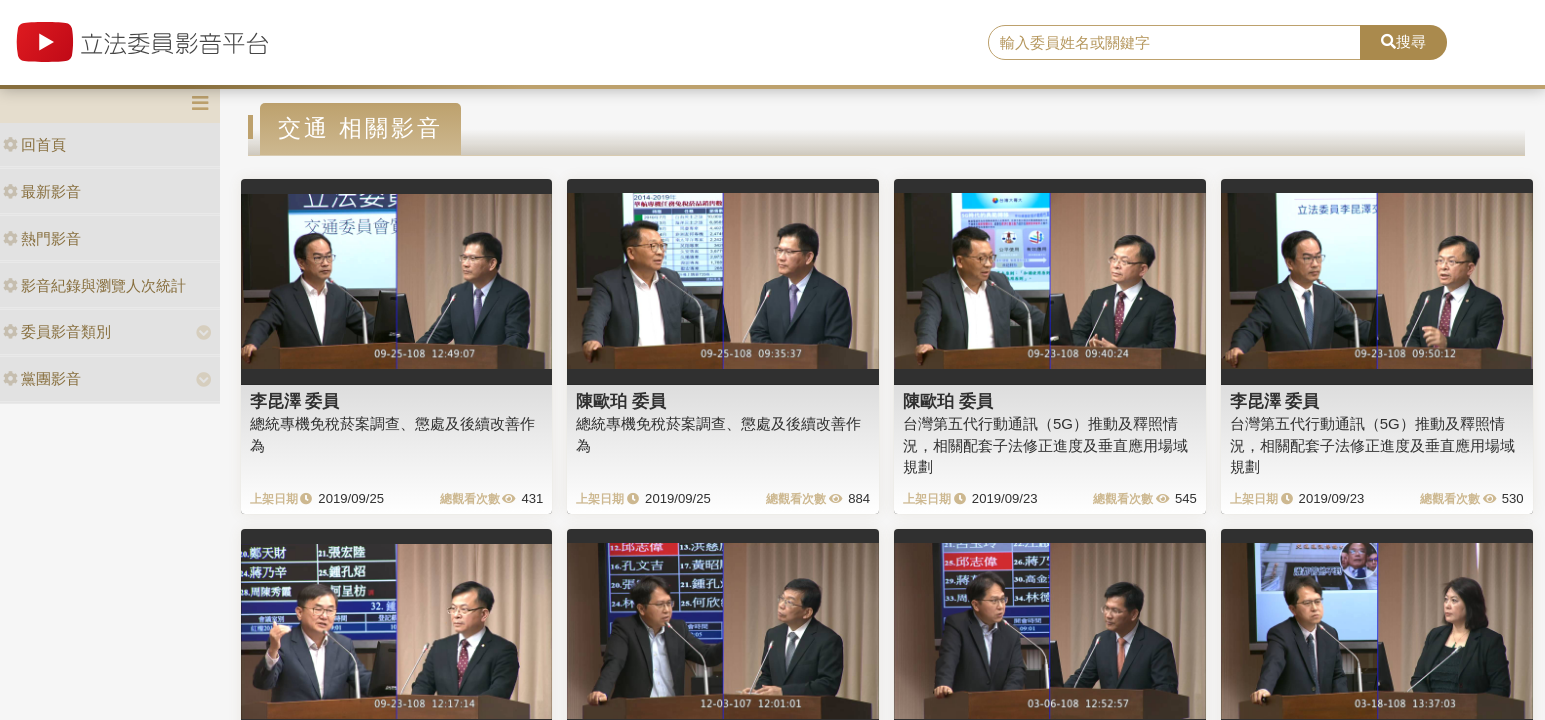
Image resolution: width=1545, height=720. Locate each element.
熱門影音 (42, 238)
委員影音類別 (57, 331)
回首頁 (34, 144)
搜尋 (1403, 41)
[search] (1174, 43)
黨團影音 (42, 378)
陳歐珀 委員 (621, 401)
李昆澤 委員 (295, 401)
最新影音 (42, 191)
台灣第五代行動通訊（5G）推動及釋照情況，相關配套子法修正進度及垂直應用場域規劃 (1045, 445)
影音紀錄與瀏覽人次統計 (94, 285)
